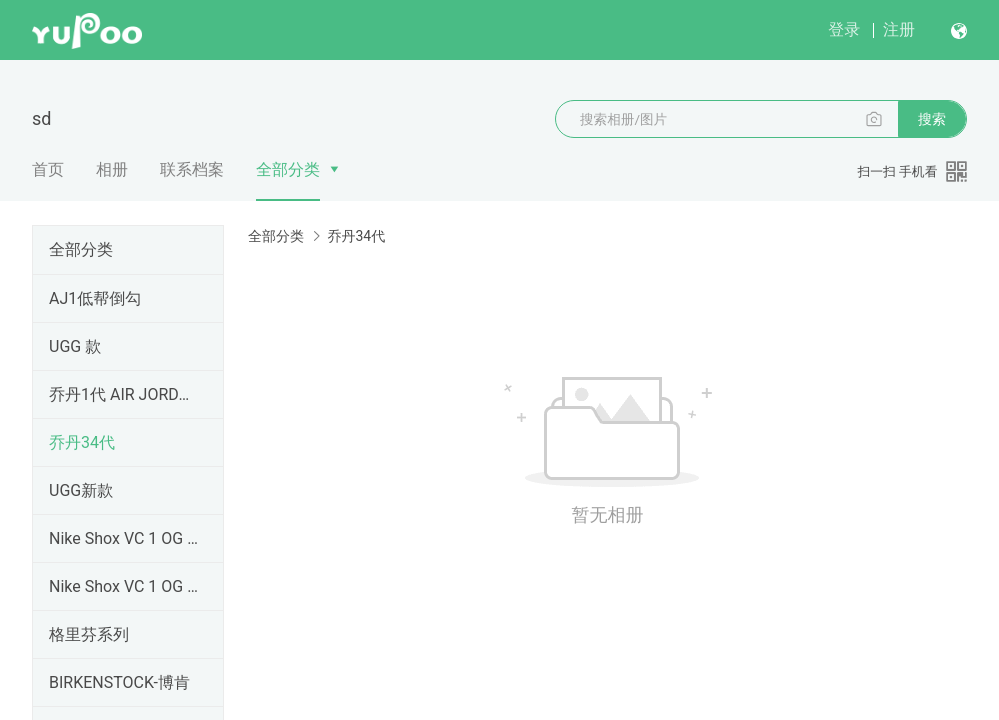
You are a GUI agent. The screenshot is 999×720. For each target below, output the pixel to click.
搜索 (932, 119)
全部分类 (288, 169)
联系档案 (192, 169)
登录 (844, 29)
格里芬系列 (89, 634)
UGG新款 (81, 490)
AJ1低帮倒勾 (95, 298)
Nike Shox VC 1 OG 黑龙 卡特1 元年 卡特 (124, 538)
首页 (48, 169)
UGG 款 (75, 346)
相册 (112, 169)
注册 (899, 29)
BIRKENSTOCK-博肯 (119, 682)
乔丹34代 (82, 442)
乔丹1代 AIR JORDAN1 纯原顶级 (124, 394)
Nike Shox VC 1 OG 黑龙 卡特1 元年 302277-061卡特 (124, 586)
